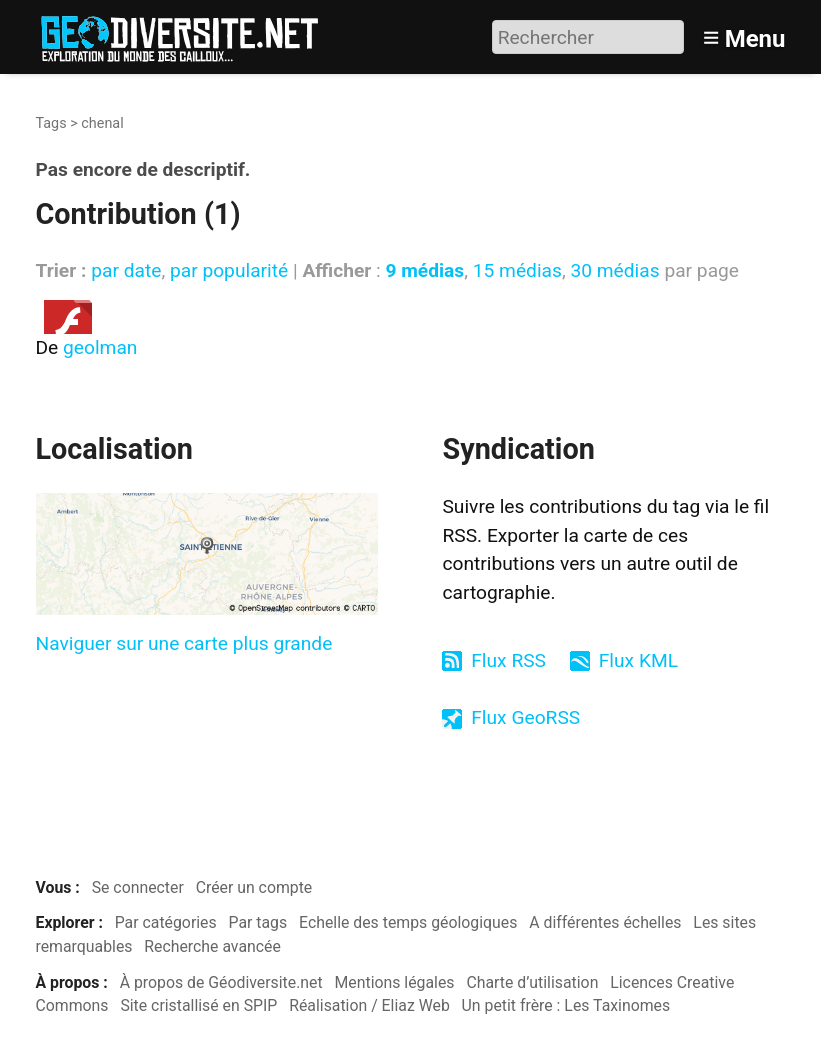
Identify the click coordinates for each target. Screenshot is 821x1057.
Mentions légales (395, 982)
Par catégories (166, 922)
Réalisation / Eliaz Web (369, 1005)
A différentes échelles (605, 922)
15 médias (517, 270)
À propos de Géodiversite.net (221, 982)
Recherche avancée (212, 946)
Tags (51, 123)
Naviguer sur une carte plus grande (184, 643)
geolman (100, 347)
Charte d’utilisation (532, 982)
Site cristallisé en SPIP (198, 1005)
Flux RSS (508, 660)
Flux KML (638, 660)
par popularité (229, 270)
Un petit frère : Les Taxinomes (566, 1005)
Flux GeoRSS (525, 717)
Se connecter (138, 887)
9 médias (424, 270)
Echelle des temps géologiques (408, 922)
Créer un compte (254, 887)
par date (126, 270)
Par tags (258, 922)
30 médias (614, 270)
